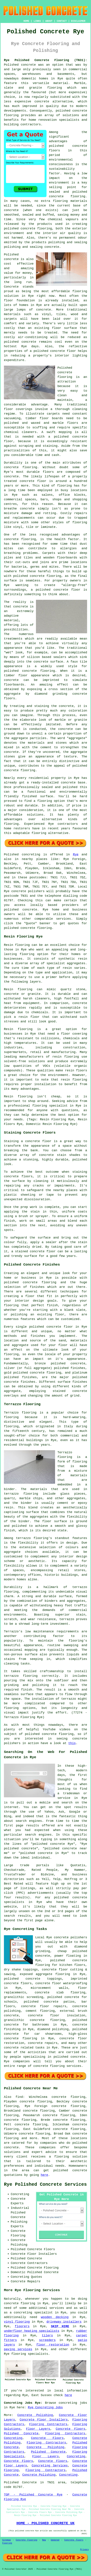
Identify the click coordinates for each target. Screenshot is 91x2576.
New (44, 2540)
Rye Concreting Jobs (45, 2407)
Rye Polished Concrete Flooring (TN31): (45, 60)
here (44, 2175)
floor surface (64, 328)
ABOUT (48, 21)
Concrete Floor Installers (44, 2419)
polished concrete (70, 2170)
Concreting (13, 2438)
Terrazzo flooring (20, 1412)
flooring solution (70, 2156)
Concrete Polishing (35, 2415)
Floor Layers (38, 2429)
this (72, 1743)
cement (45, 747)
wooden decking (55, 2317)
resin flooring (74, 1079)
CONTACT (62, 21)
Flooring (7, 2543)
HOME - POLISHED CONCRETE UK (45, 2523)
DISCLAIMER (78, 21)
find (19, 2097)
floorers (22, 2326)
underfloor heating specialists (31, 2331)
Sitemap (6, 2540)
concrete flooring (67, 196)
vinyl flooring (17, 2321)
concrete (29, 909)
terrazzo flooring (32, 1538)
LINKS (37, 21)
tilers (47, 2335)
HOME (26, 21)
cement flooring (40, 2011)
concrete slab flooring (60, 1992)
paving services (18, 2349)
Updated (55, 2540)
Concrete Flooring (26, 2540)
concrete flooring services (57, 2066)
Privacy (84, 2549)
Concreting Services (50, 2465)
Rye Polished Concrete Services (45, 2184)
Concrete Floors (70, 2429)
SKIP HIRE (60, 2326)
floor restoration (52, 2344)
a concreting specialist (31, 2312)
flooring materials (70, 201)
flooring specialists (29, 2354)
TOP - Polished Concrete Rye (33, 2494)
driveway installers (64, 2321)
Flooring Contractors (48, 2424)
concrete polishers (28, 891)
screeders (47, 2340)
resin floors (76, 1070)
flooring (79, 291)
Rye (75, 854)
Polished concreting (22, 854)
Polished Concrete (21, 2433)
